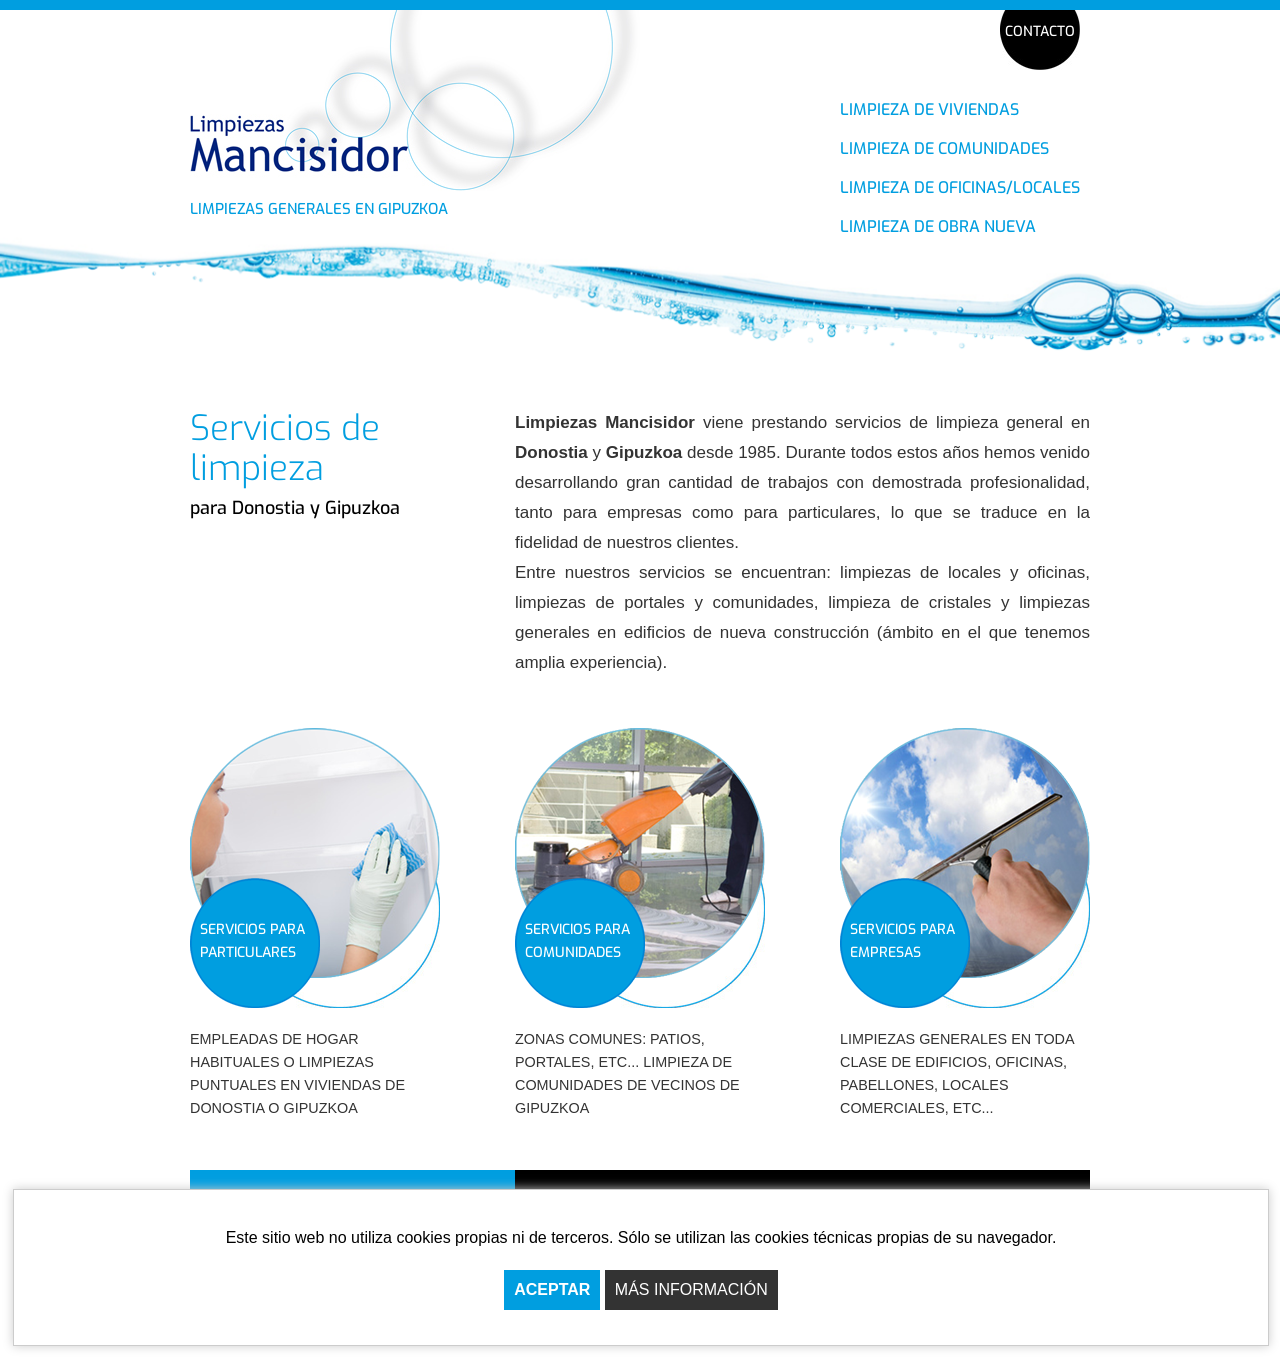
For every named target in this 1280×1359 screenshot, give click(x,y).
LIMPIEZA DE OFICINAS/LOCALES (960, 187)
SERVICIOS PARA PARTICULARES (252, 941)
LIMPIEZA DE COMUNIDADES (944, 148)
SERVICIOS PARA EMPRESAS (902, 941)
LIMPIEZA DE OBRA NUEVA (938, 226)
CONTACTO (1040, 31)
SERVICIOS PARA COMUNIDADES (577, 941)
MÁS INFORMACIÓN (691, 1289)
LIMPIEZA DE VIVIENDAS (929, 109)
